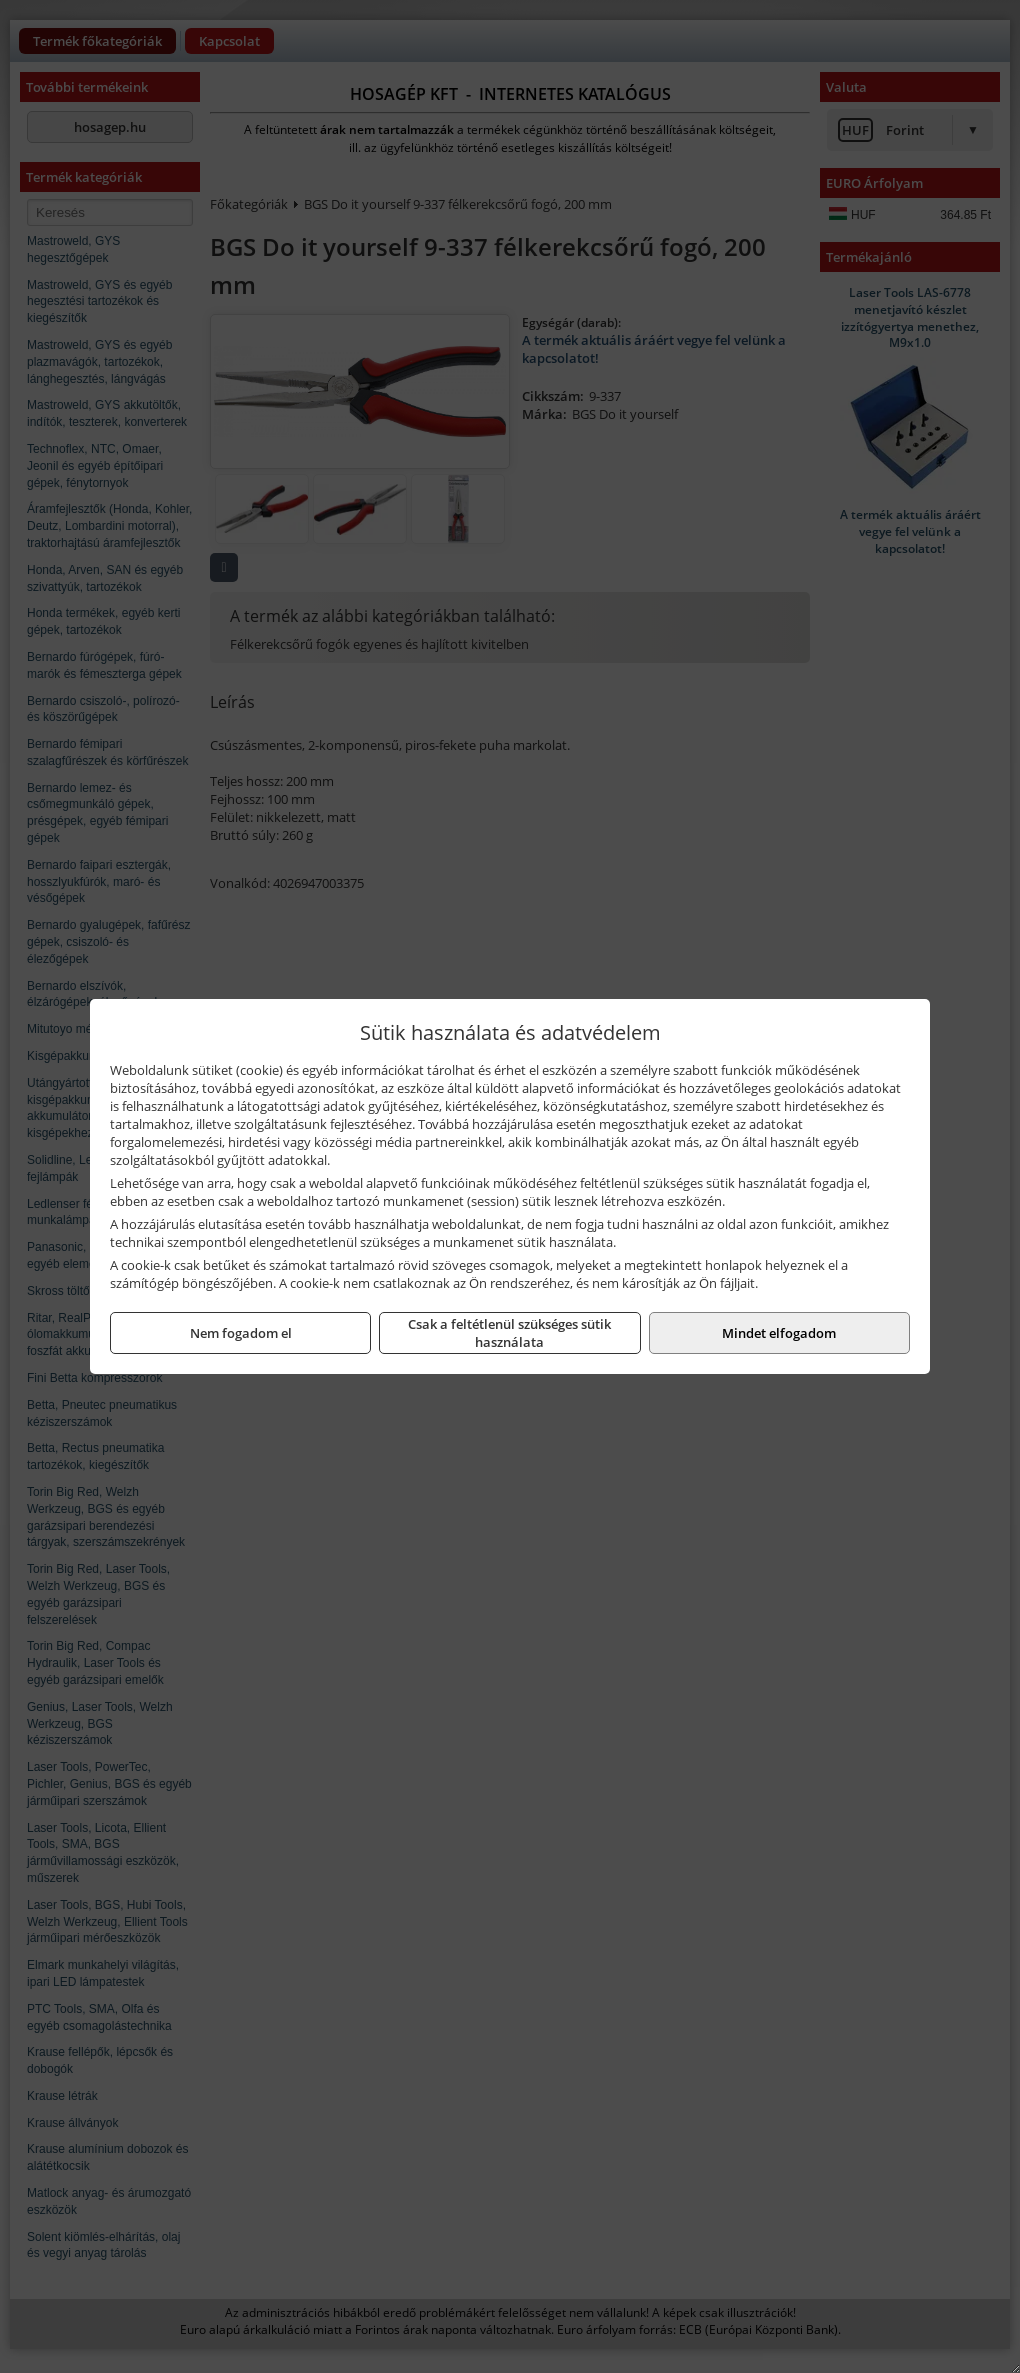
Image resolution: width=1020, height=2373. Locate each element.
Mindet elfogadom (779, 1333)
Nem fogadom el (241, 1333)
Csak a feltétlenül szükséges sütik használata (509, 1333)
